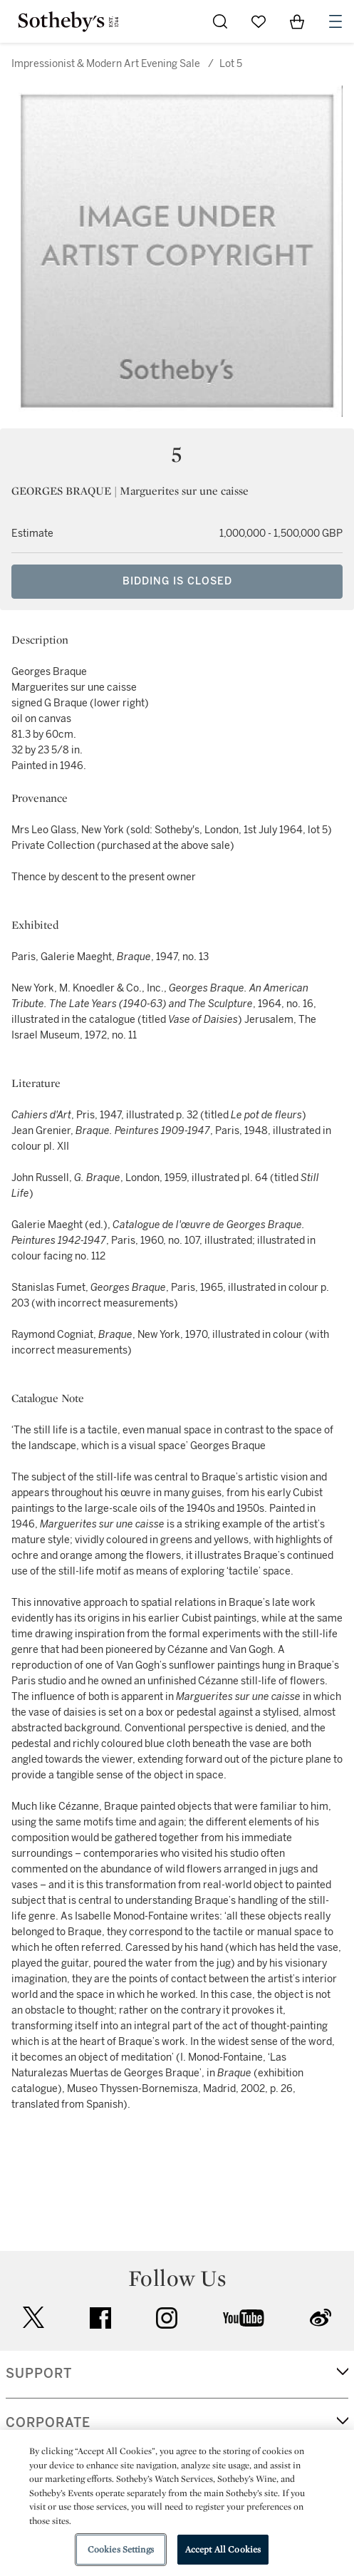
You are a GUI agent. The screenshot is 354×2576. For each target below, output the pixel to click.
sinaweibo (320, 2318)
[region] (177, 2503)
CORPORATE (48, 2423)
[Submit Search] (220, 21)
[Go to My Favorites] (258, 21)
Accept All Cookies (223, 2549)
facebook (100, 2318)
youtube (243, 2318)
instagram (166, 2318)
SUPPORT (39, 2373)
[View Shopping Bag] (297, 21)
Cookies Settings (121, 2549)
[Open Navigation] (335, 21)
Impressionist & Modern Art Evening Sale (105, 64)
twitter (33, 2318)
